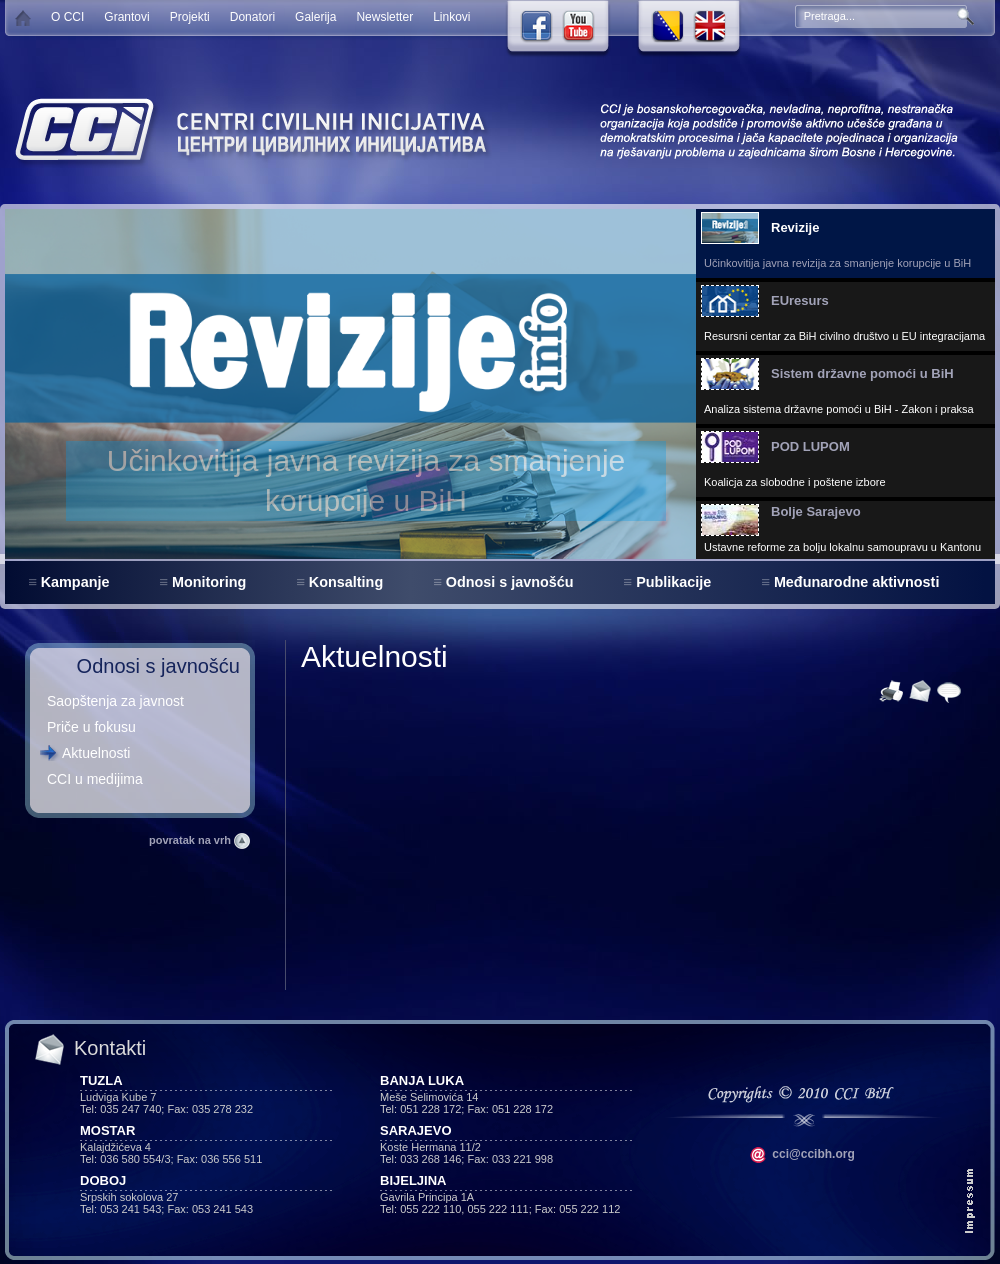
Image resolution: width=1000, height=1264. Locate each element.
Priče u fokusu (91, 727)
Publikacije (673, 582)
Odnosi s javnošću (510, 582)
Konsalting (346, 582)
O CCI (67, 17)
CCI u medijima (95, 779)
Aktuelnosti (96, 753)
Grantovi (126, 17)
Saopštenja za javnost (115, 701)
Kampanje (75, 582)
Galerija (315, 17)
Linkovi (451, 17)
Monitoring (209, 582)
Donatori (252, 17)
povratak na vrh (199, 840)
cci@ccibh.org (802, 1154)
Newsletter (384, 17)
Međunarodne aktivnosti (857, 582)
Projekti (190, 17)
